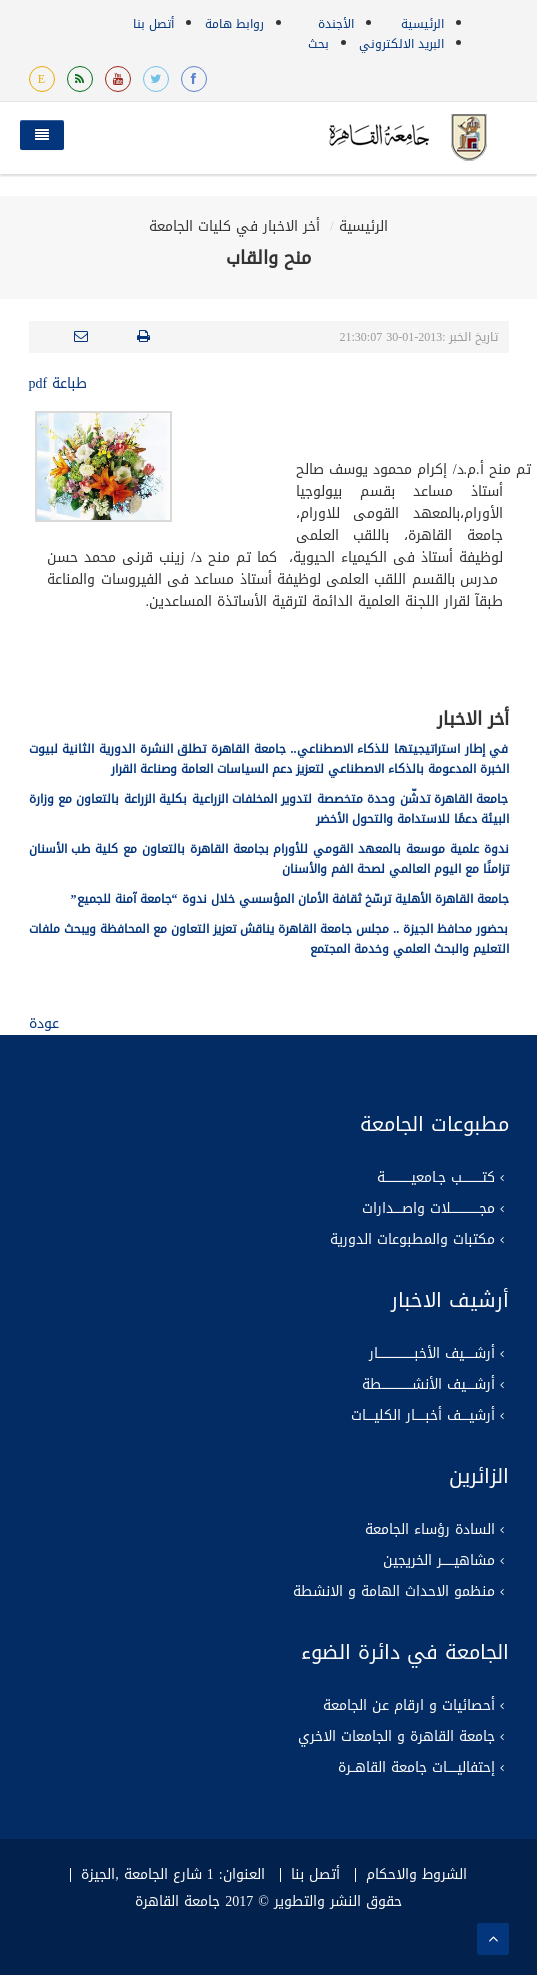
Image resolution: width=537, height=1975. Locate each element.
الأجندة (336, 24)
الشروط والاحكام (416, 1875)
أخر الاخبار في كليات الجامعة (234, 226)
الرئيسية (422, 24)
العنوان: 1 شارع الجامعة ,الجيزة (172, 1875)
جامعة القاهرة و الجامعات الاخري (396, 1737)
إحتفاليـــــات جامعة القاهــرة (416, 1768)
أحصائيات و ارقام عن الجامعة (409, 1706)
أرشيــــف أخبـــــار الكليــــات (423, 1416)
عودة (44, 1023)
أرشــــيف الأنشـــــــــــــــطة (428, 1385)
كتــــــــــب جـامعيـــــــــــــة (436, 1178)
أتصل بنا (153, 24)
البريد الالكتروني (401, 44)
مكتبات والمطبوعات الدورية (412, 1240)
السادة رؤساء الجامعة (430, 1530)
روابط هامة (234, 24)
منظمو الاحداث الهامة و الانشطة (394, 1592)
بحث (318, 44)
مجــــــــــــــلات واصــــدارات (428, 1209)
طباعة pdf (58, 383)
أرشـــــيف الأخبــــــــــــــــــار (432, 1354)
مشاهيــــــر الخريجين (439, 1561)
